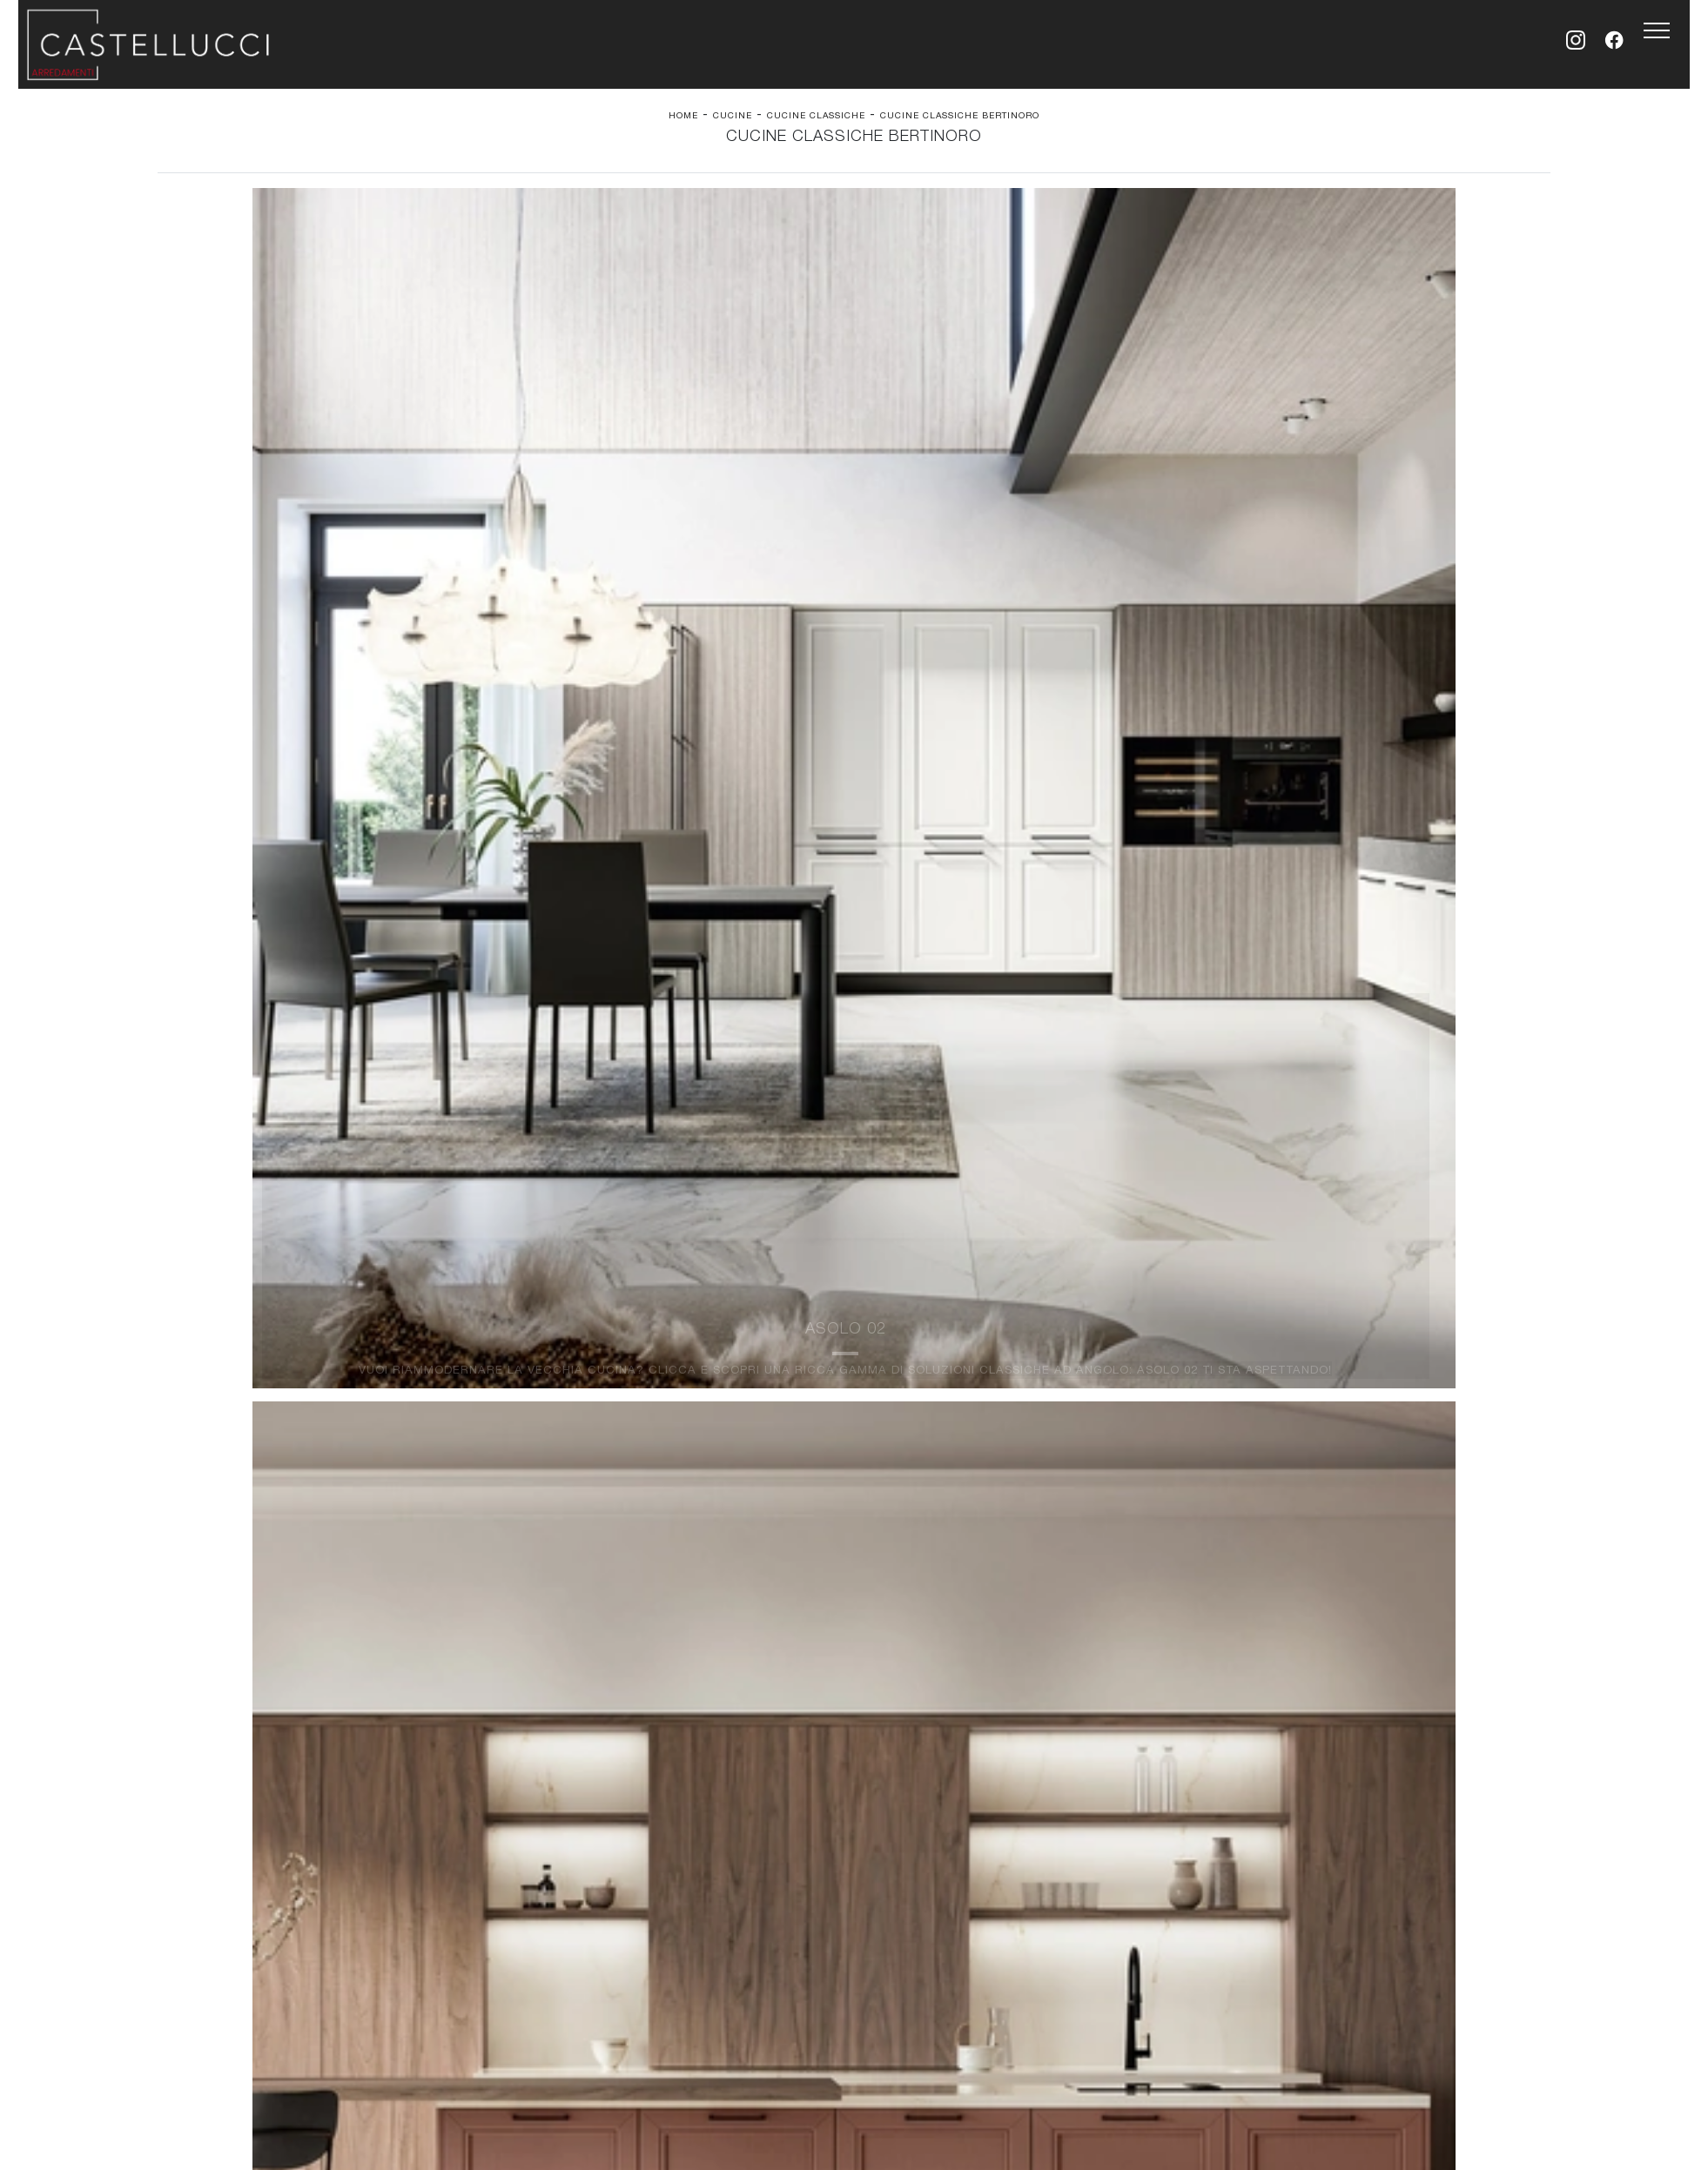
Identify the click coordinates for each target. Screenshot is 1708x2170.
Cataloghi (1237, 1363)
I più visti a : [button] (1055, 231)
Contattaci (1239, 1346)
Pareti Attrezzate (562, 1346)
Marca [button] (632, 231)
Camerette (195, 1346)
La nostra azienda (1262, 1329)
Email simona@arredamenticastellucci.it (920, 1423)
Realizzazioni (1248, 1380)
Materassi (889, 1380)
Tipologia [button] (904, 231)
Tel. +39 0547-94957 (733, 1423)
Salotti (531, 1329)
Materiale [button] (761, 231)
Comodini (192, 1380)
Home (683, 121)
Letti (178, 1329)
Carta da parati (905, 1329)
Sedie (529, 1380)
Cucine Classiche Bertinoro (959, 121)
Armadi (185, 1363)
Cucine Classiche (816, 121)
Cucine (732, 121)
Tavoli (530, 1363)
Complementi (899, 1363)
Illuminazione (899, 1346)
